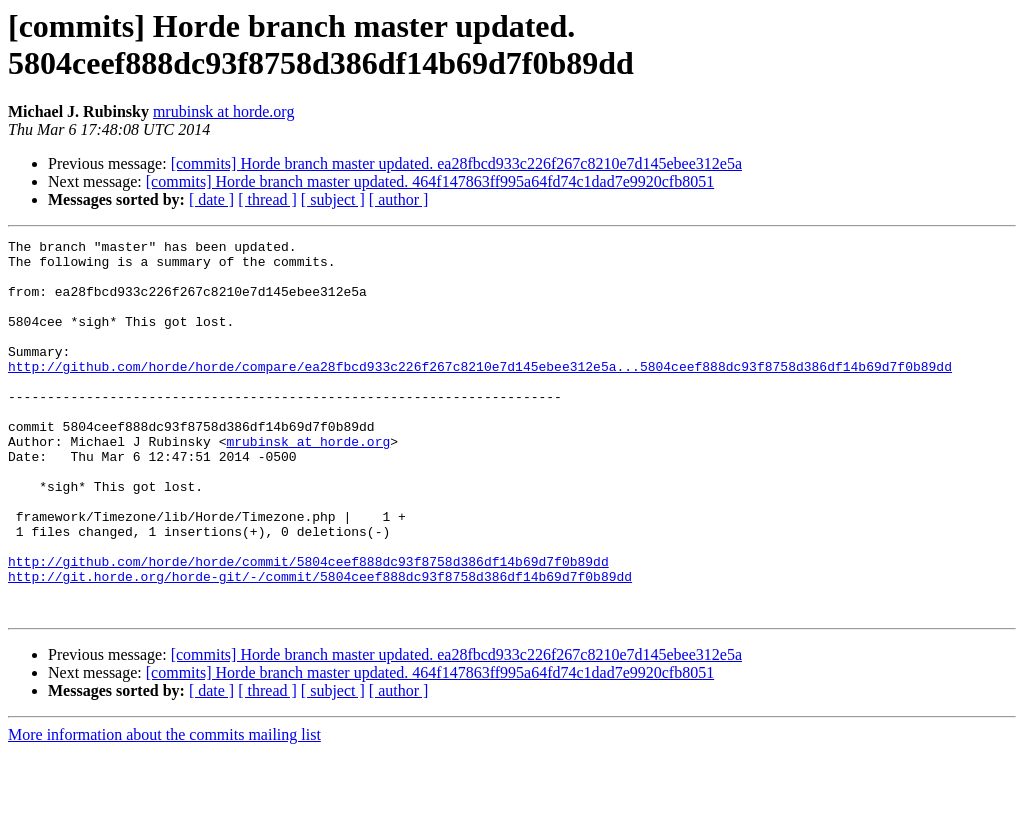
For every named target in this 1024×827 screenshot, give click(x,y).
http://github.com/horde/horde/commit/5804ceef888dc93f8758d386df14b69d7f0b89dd (308, 627)
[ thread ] (267, 199)
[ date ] (211, 199)
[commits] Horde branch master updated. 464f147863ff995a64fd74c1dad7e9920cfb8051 (430, 181)
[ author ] (399, 199)
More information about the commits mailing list (164, 809)
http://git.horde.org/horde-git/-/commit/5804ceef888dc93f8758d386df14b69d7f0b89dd (320, 645)
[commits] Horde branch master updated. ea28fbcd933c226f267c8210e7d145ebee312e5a (456, 163)
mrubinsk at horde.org (223, 111)
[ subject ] (333, 199)
